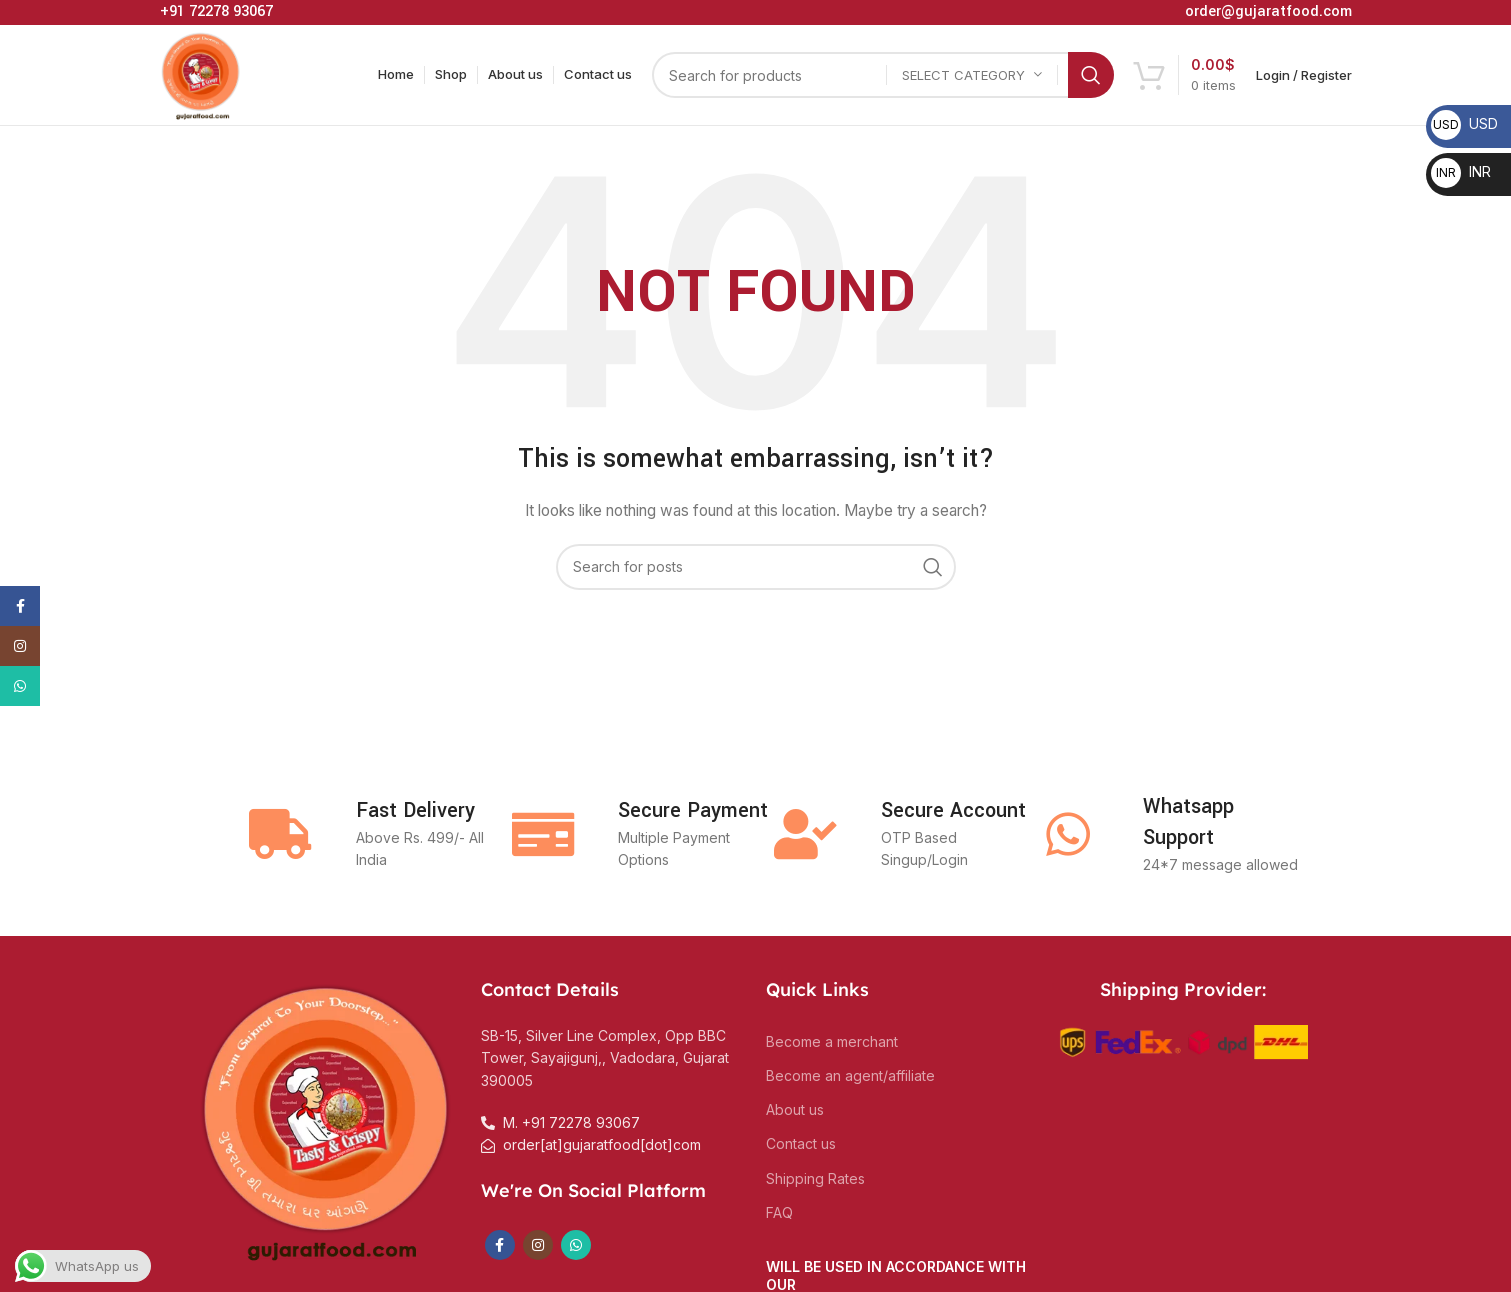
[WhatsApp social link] (576, 1245)
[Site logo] (201, 73)
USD (1464, 123)
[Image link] (328, 1117)
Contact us (801, 1143)
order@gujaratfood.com (1268, 11)
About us (795, 1109)
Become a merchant (832, 1041)
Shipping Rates (815, 1178)
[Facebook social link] (500, 1245)
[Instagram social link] (538, 1245)
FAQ (779, 1212)
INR (1461, 171)
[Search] (883, 75)
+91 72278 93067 (216, 11)
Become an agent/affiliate (850, 1075)
